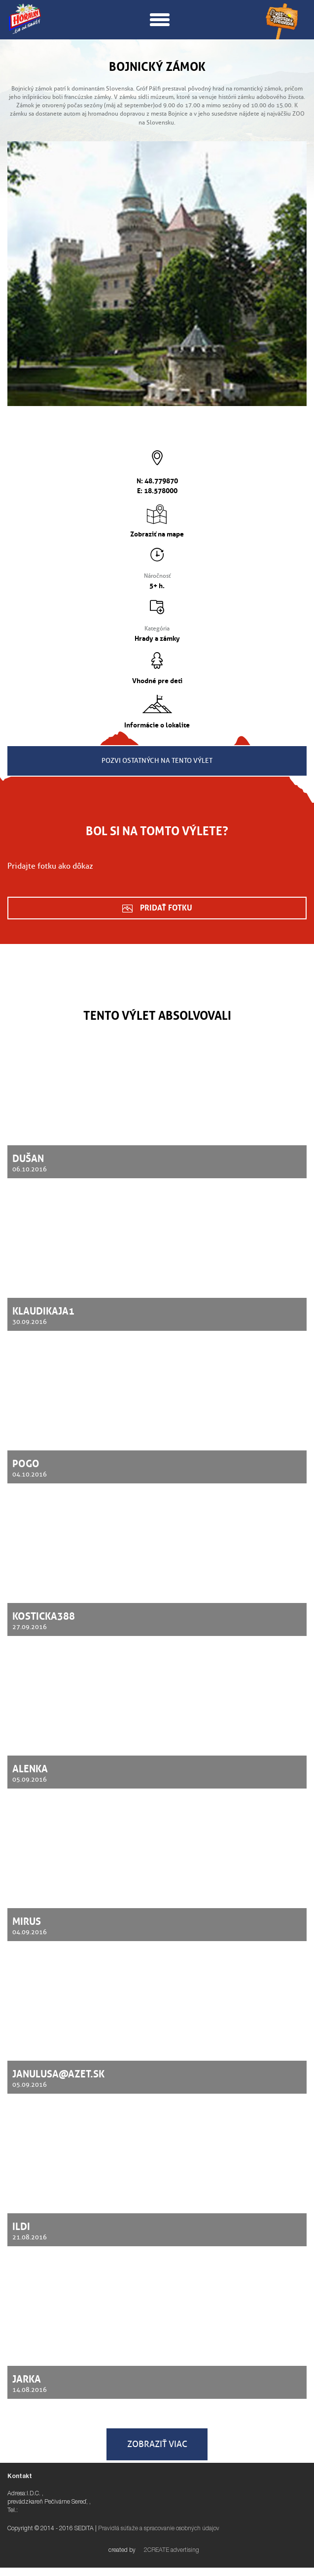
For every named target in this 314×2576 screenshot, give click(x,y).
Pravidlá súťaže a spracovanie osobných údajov (158, 2529)
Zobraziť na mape (157, 533)
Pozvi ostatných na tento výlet (157, 760)
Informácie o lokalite (157, 724)
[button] (159, 19)
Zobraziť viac (157, 2444)
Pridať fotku (166, 906)
